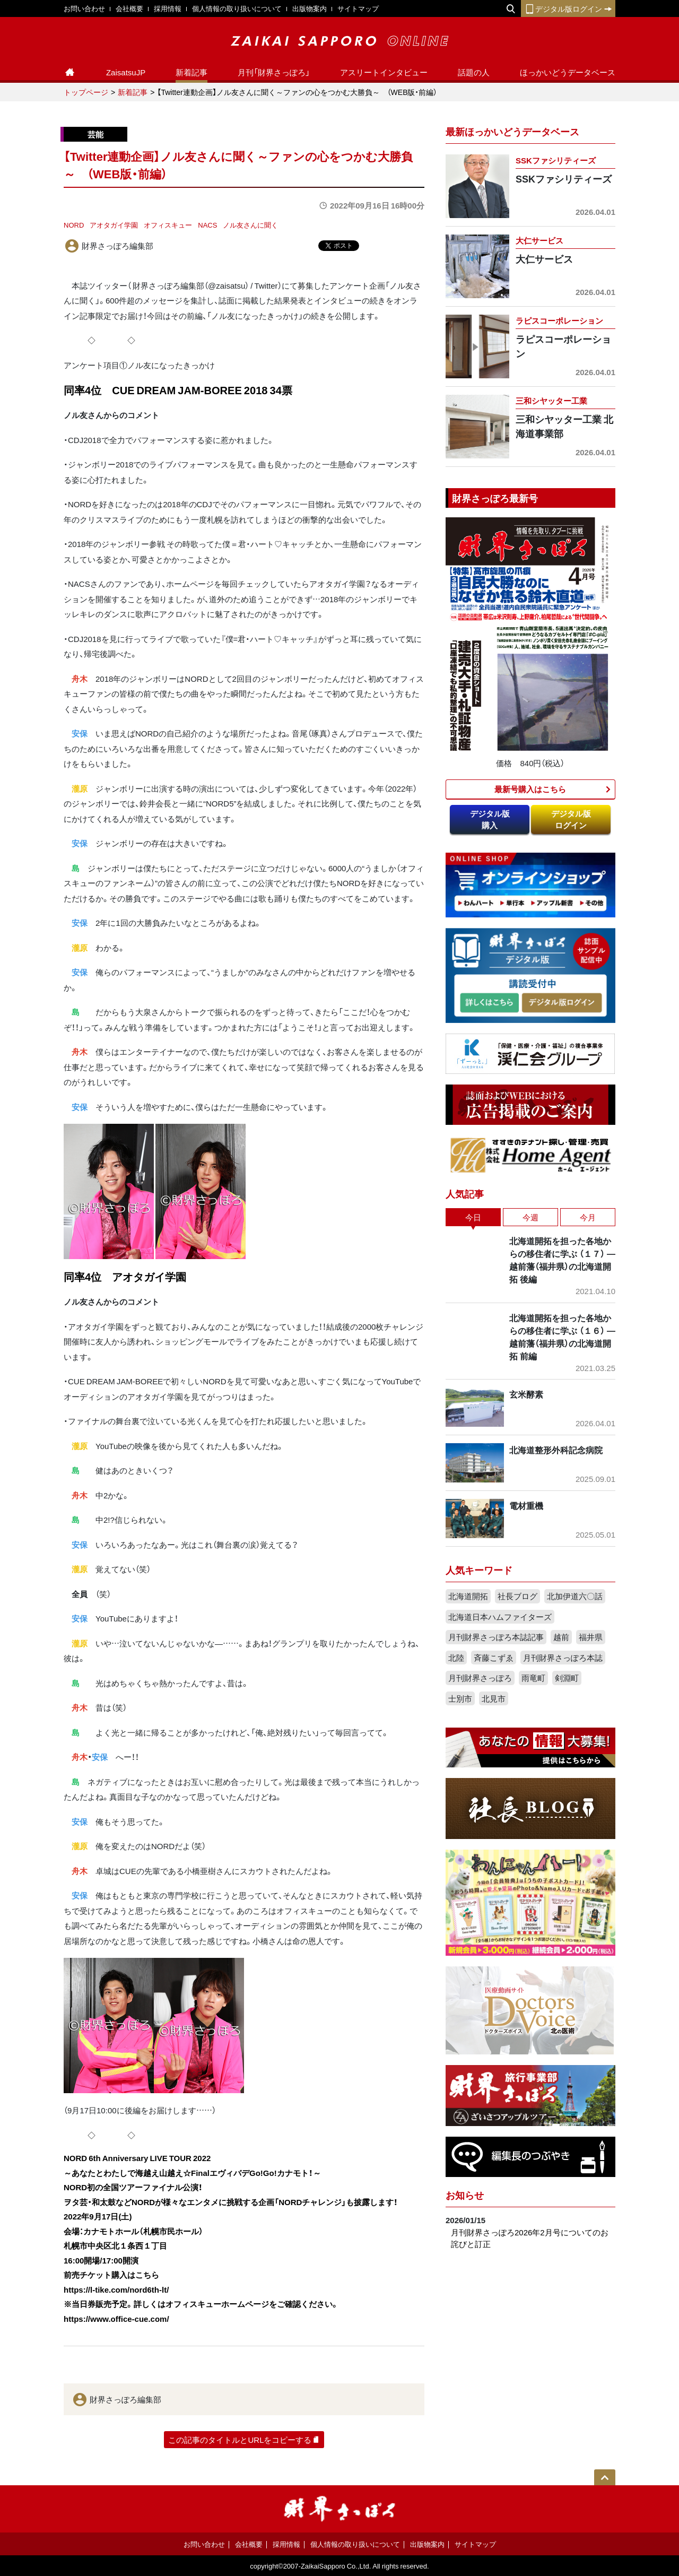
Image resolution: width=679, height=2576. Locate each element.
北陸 (456, 1657)
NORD (74, 225)
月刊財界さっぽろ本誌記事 (496, 1637)
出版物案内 (309, 8)
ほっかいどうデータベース (567, 72)
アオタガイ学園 (114, 225)
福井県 (591, 1637)
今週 (530, 1217)
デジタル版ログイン (568, 8)
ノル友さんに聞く (250, 225)
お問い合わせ (84, 8)
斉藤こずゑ (493, 1657)
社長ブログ (517, 1596)
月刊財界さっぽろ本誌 (563, 1657)
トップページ (86, 91)
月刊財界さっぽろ (480, 1678)
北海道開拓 (468, 1596)
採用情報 (167, 8)
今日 (473, 1217)
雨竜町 (533, 1678)
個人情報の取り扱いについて (237, 8)
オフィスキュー (168, 225)
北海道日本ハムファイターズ (500, 1617)
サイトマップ (358, 8)
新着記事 (191, 72)
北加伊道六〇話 (575, 1596)
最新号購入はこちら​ (530, 789)
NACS (207, 225)
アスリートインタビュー (384, 72)
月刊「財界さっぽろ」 (274, 72)
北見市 (494, 1698)
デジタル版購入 (490, 819)
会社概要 (129, 8)
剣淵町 (567, 1678)
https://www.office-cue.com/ (116, 2319)
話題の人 (474, 72)
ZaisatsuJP (125, 72)
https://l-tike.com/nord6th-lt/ (116, 2289)
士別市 (460, 1698)
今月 (588, 1217)
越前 (561, 1637)
